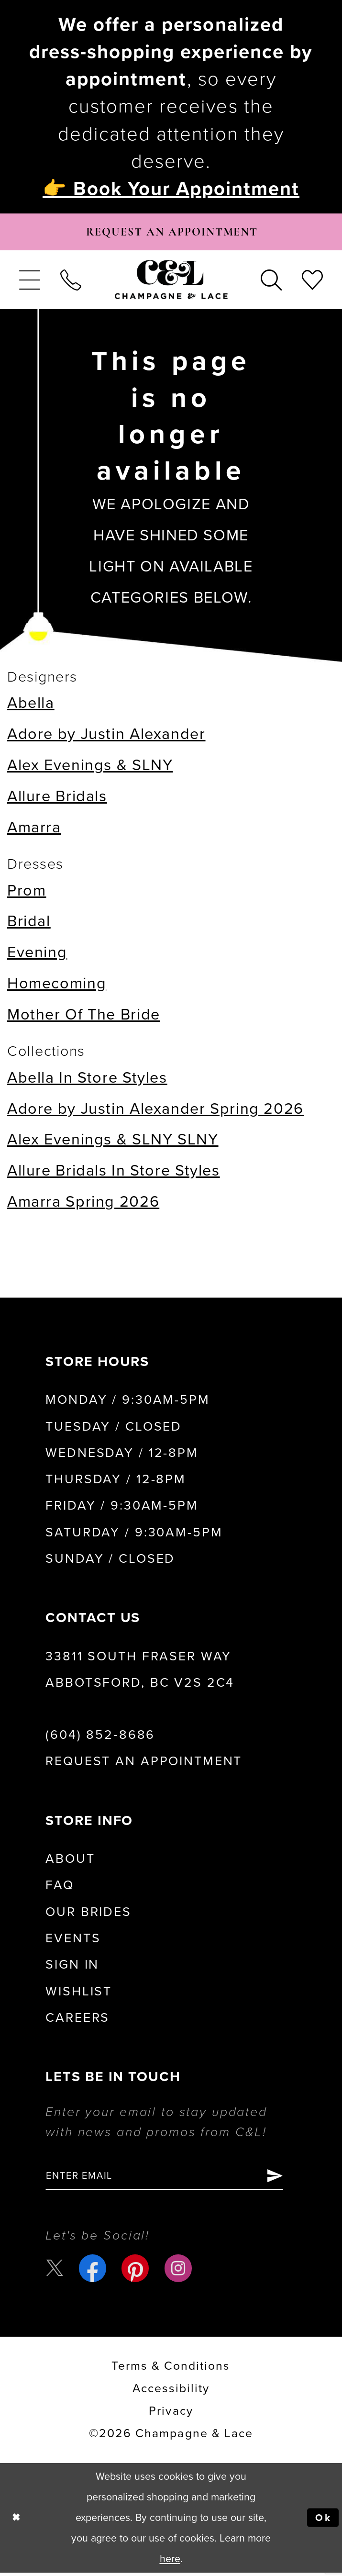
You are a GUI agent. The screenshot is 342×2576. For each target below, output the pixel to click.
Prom (26, 892)
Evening (37, 954)
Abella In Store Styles (87, 1079)
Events (72, 1940)
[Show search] (271, 281)
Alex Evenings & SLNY (90, 767)
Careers (77, 2019)
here (170, 2562)
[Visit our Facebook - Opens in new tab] (93, 2271)
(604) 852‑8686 (100, 1737)
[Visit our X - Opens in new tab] (54, 2272)
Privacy (171, 2414)
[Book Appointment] (171, 232)
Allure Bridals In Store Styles (113, 1172)
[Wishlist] (312, 281)
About (70, 1861)
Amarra (34, 829)
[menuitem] (29, 281)
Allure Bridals (57, 798)
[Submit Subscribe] (285, 2178)
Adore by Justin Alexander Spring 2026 (155, 1110)
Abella (31, 704)
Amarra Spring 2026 (83, 1203)
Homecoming (56, 985)
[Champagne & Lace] (170, 282)
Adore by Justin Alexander (106, 736)
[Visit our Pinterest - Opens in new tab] (136, 2271)
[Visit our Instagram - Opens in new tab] (179, 2271)
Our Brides (88, 1914)
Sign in (72, 1966)
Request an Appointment (143, 1763)
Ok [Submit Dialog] (323, 2521)
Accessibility (171, 2392)
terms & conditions (170, 2369)
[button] (29, 281)
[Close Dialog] (16, 2521)
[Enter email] (170, 2178)
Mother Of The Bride (83, 1016)
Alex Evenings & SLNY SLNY (113, 1141)
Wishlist (78, 1993)
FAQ (59, 1887)
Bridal (29, 923)
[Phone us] (70, 281)
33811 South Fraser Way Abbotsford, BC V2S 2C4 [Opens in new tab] (139, 1671)
